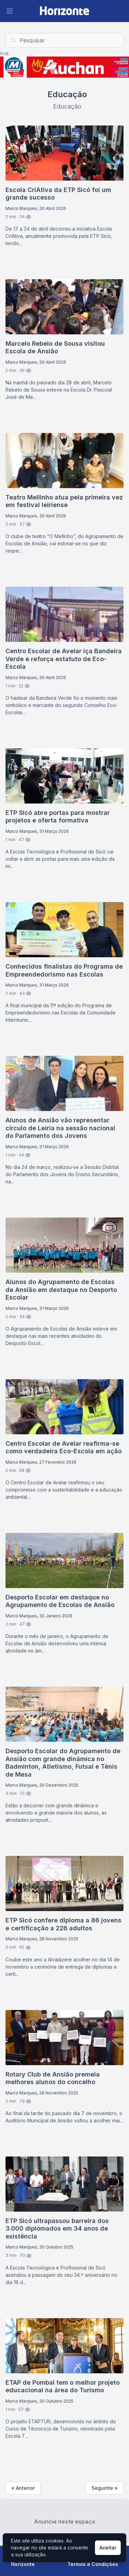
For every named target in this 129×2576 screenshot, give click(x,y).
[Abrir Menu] (10, 11)
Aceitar (107, 2547)
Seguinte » (105, 2488)
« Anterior (23, 2488)
